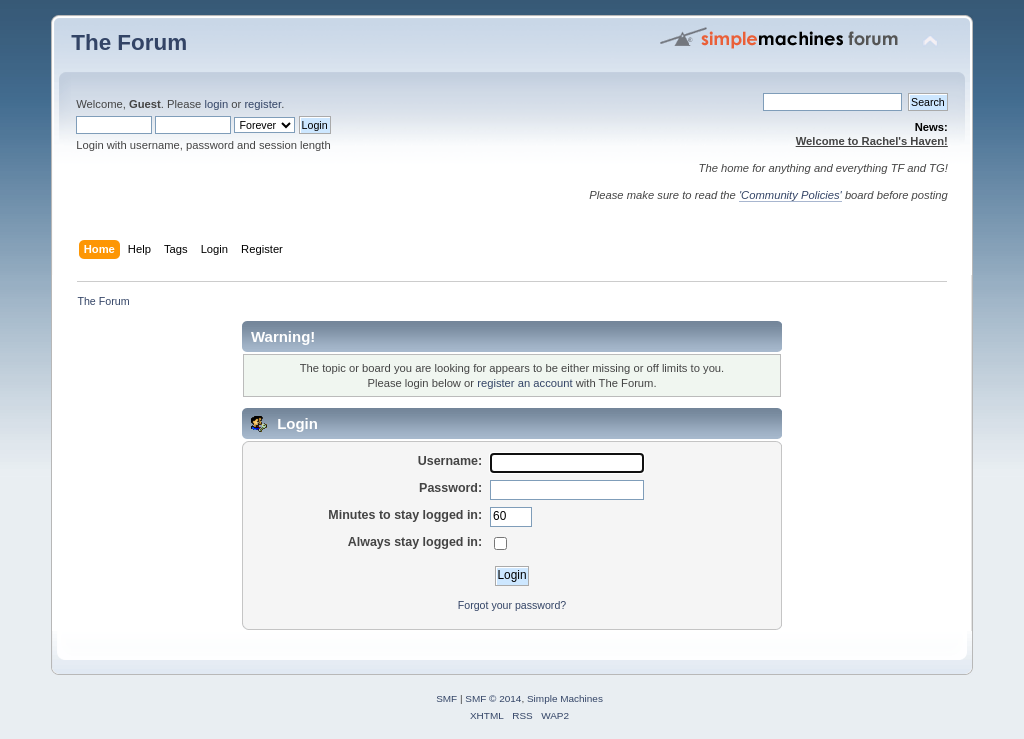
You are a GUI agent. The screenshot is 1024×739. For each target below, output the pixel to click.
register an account (524, 383)
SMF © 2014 (493, 698)
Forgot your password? (512, 605)
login (216, 104)
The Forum (129, 42)
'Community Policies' (790, 195)
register (262, 104)
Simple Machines (565, 698)
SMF (446, 698)
